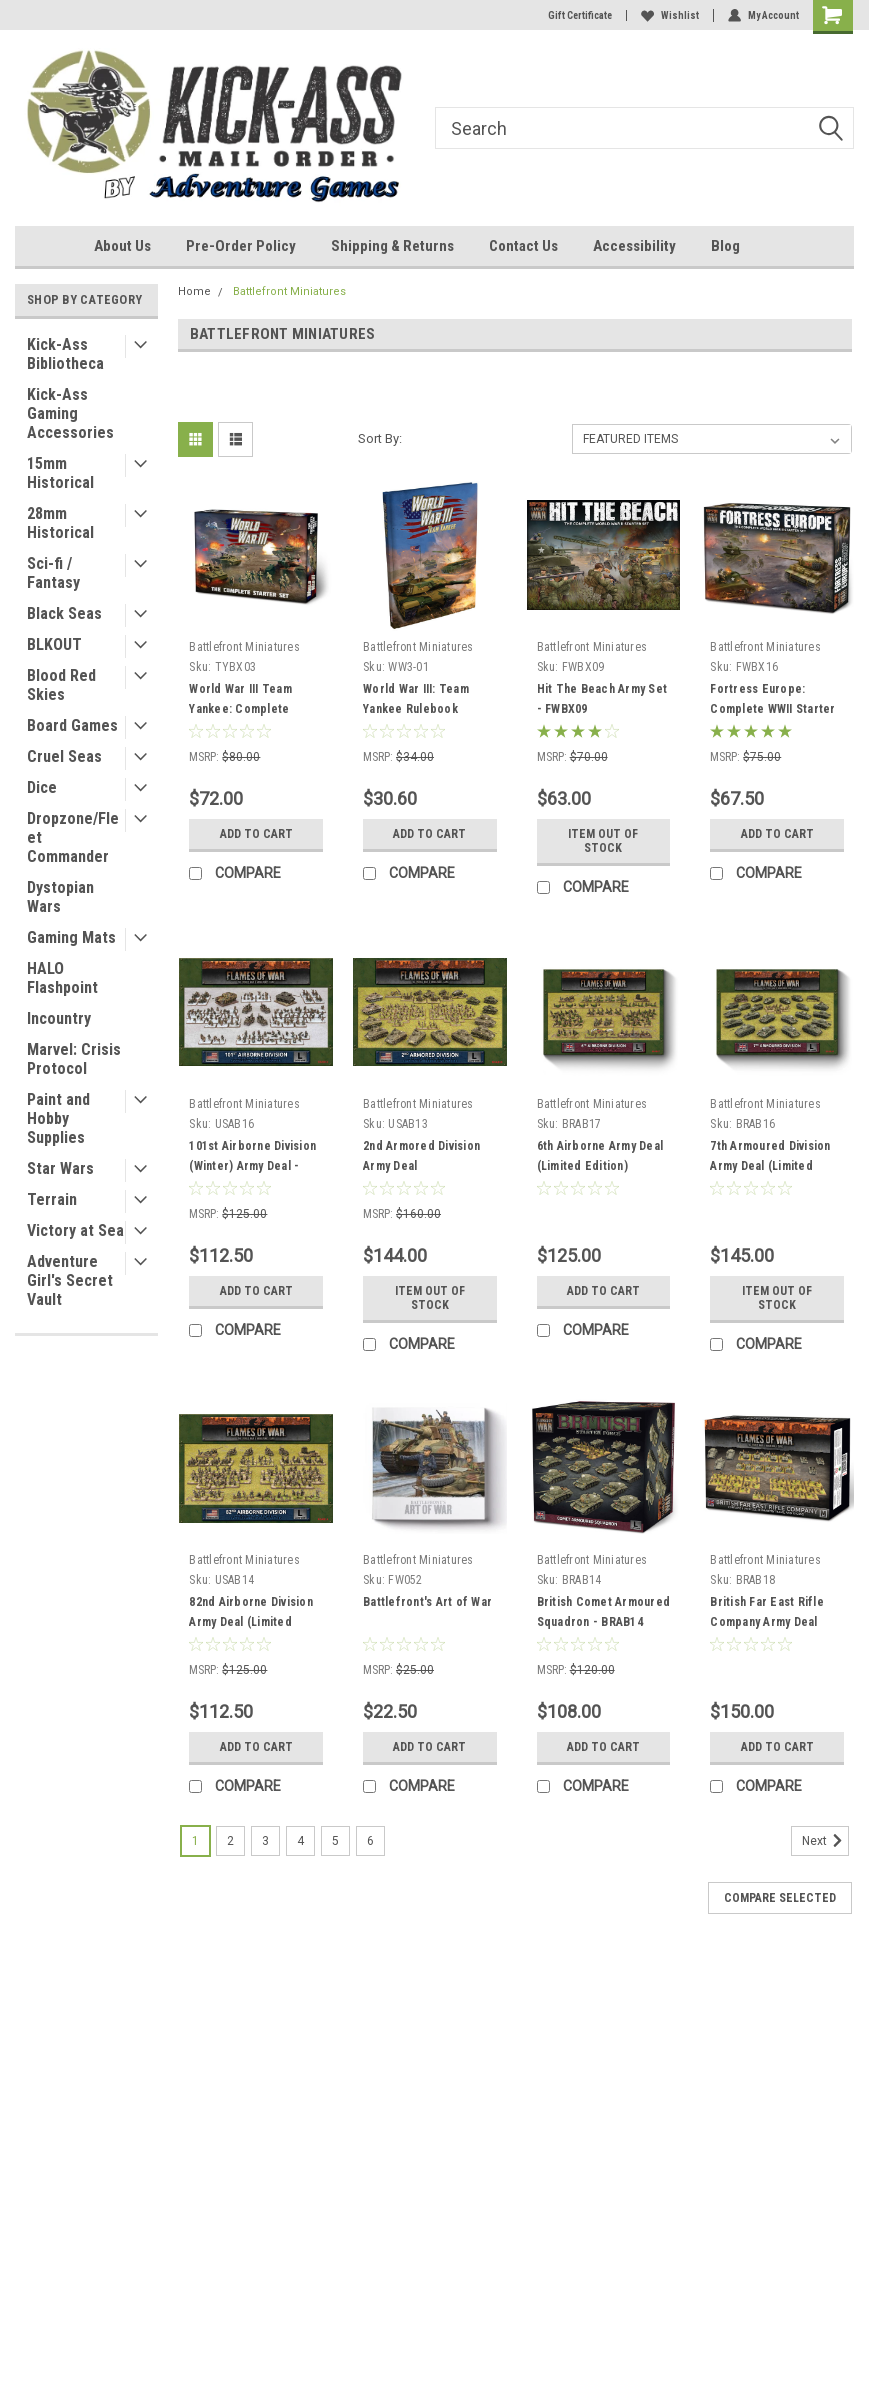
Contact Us (523, 246)
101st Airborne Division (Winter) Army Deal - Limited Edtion (252, 1166)
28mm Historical (60, 523)
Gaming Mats (71, 937)
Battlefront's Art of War (427, 1602)
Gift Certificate (580, 15)
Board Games (72, 725)
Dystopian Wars (60, 897)
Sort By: (380, 438)
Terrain (52, 1199)
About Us (122, 246)
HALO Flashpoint (62, 978)
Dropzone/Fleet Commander (73, 837)
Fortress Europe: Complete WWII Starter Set (772, 709)
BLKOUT (54, 644)
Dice (42, 787)
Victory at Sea (75, 1230)
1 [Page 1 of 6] (195, 1841)
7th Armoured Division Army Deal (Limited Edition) (770, 1166)
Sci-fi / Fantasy (53, 573)
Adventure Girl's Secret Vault (70, 1280)
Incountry (59, 1018)
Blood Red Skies (61, 685)
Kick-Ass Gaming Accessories (70, 413)
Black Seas (64, 613)
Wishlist (670, 15)
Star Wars (60, 1168)
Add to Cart (256, 834)
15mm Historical (60, 473)
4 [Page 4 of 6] (300, 1841)
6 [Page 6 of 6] (370, 1841)
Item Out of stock (603, 841)
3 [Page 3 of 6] (265, 1841)
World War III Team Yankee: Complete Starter (240, 709)
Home (194, 291)
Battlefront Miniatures (289, 291)
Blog (725, 246)
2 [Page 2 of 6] (230, 1841)
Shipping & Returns (392, 246)
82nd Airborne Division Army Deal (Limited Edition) (251, 1622)
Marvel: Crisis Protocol (74, 1059)
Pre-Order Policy (241, 246)
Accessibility (634, 246)
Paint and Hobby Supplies (58, 1118)
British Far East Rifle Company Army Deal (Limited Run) (767, 1622)
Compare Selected (780, 1898)
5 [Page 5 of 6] (335, 1841)
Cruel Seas (64, 756)
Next (825, 1841)
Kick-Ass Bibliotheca (65, 354)
